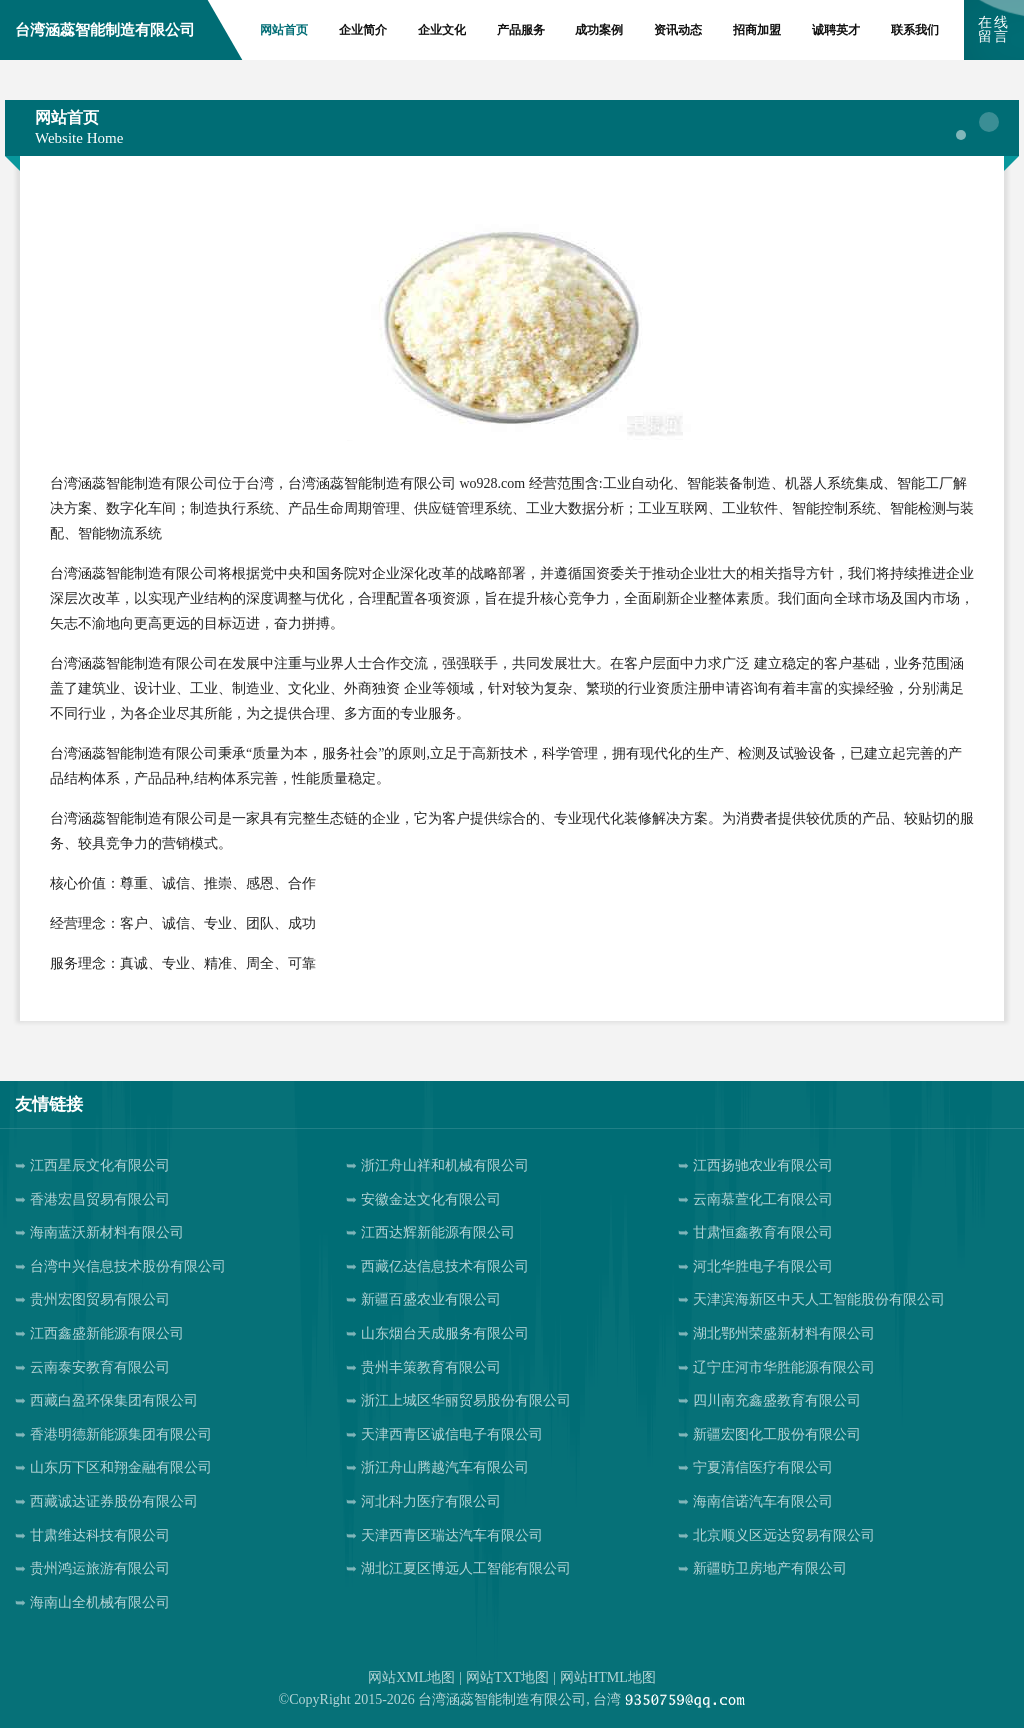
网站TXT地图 (507, 1677)
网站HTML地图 (608, 1677)
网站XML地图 (411, 1677)
